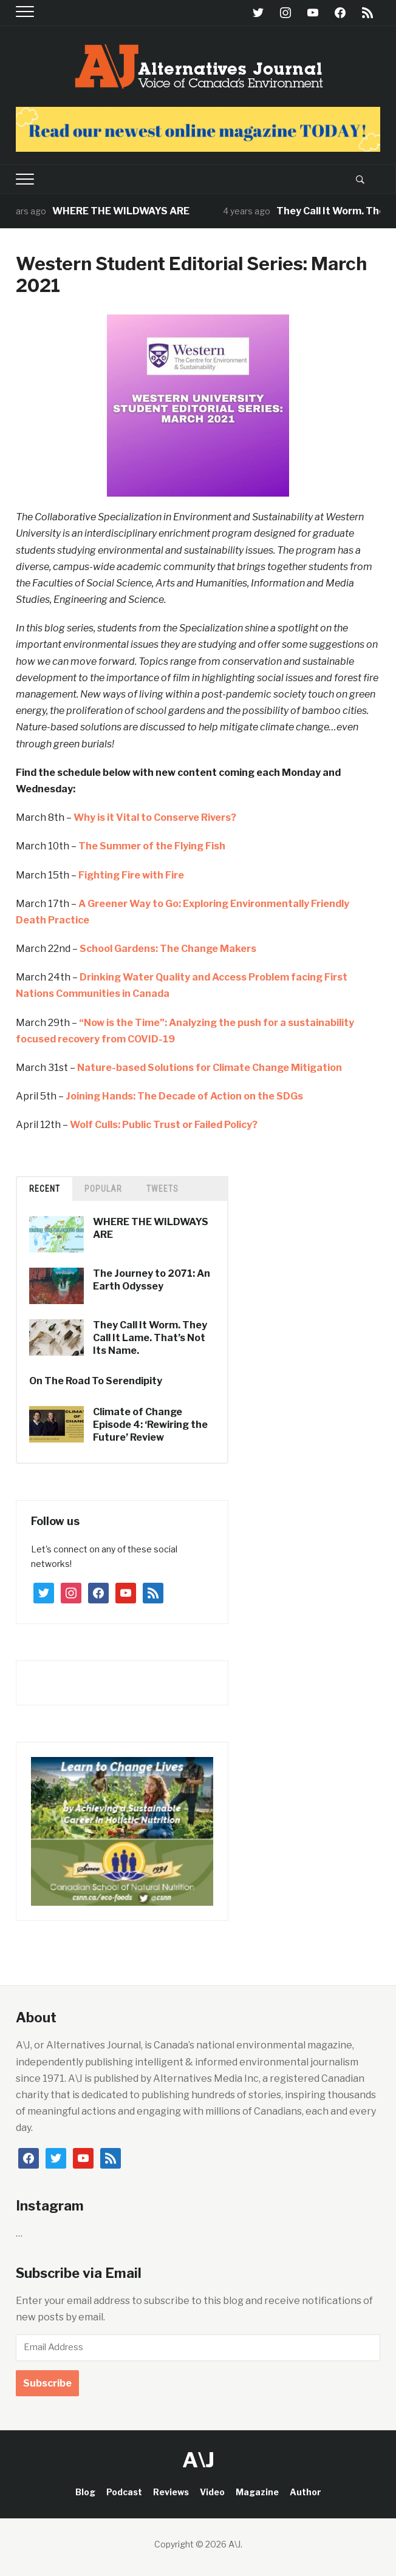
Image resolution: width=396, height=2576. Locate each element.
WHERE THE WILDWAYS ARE (136, 211)
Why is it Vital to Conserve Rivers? (154, 817)
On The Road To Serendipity (95, 1381)
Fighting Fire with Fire (131, 875)
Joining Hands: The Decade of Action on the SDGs (184, 1096)
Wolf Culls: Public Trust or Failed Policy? (164, 1124)
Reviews (171, 2492)
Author (305, 2492)
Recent (44, 1189)
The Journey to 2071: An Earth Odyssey (151, 1280)
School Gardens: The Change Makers (168, 948)
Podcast (124, 2492)
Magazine (257, 2492)
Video (212, 2492)
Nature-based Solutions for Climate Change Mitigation (210, 1067)
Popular (103, 1189)
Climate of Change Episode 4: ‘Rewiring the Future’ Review (150, 1424)
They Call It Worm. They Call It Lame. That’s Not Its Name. (150, 1337)
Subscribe (47, 2383)
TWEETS (162, 1189)
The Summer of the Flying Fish (151, 846)
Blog (85, 2492)
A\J (198, 2459)
